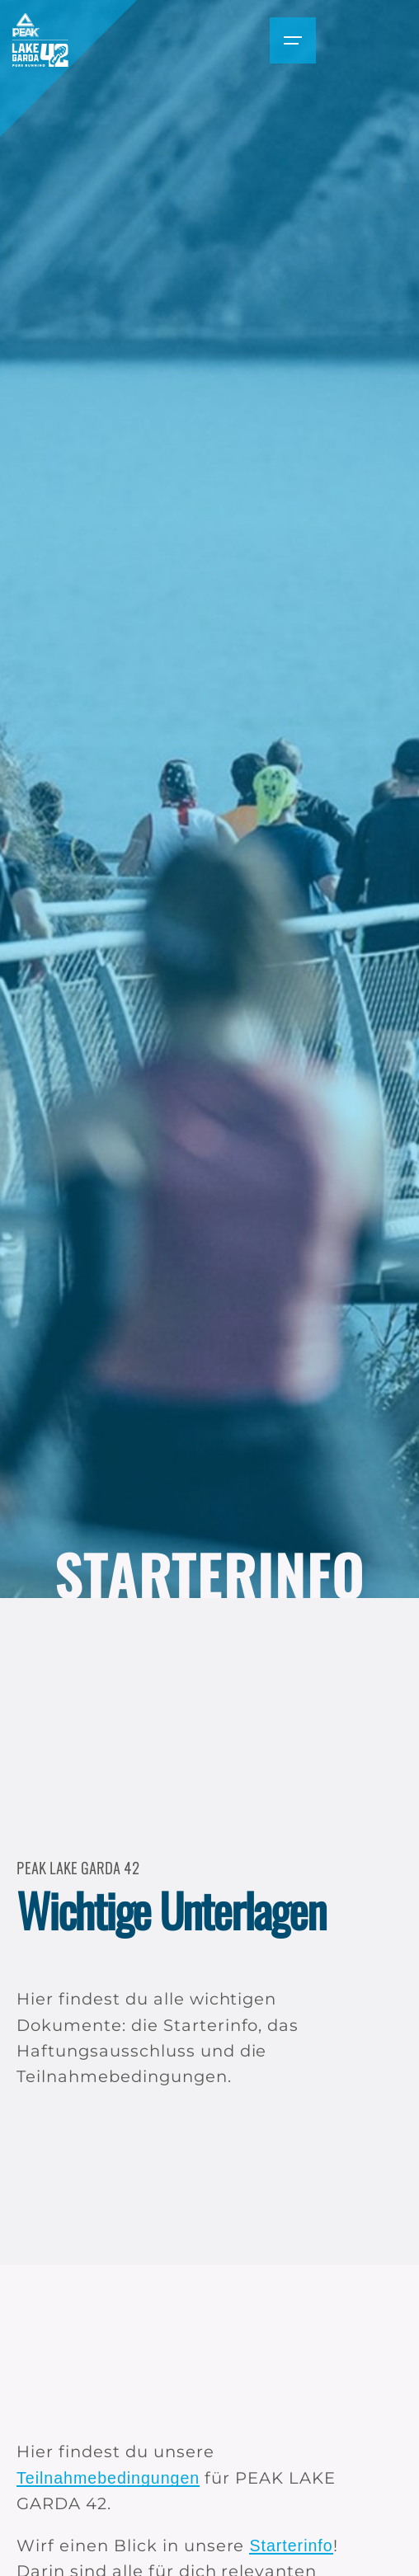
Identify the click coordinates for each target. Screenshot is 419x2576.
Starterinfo (290, 2545)
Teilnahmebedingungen (108, 2478)
